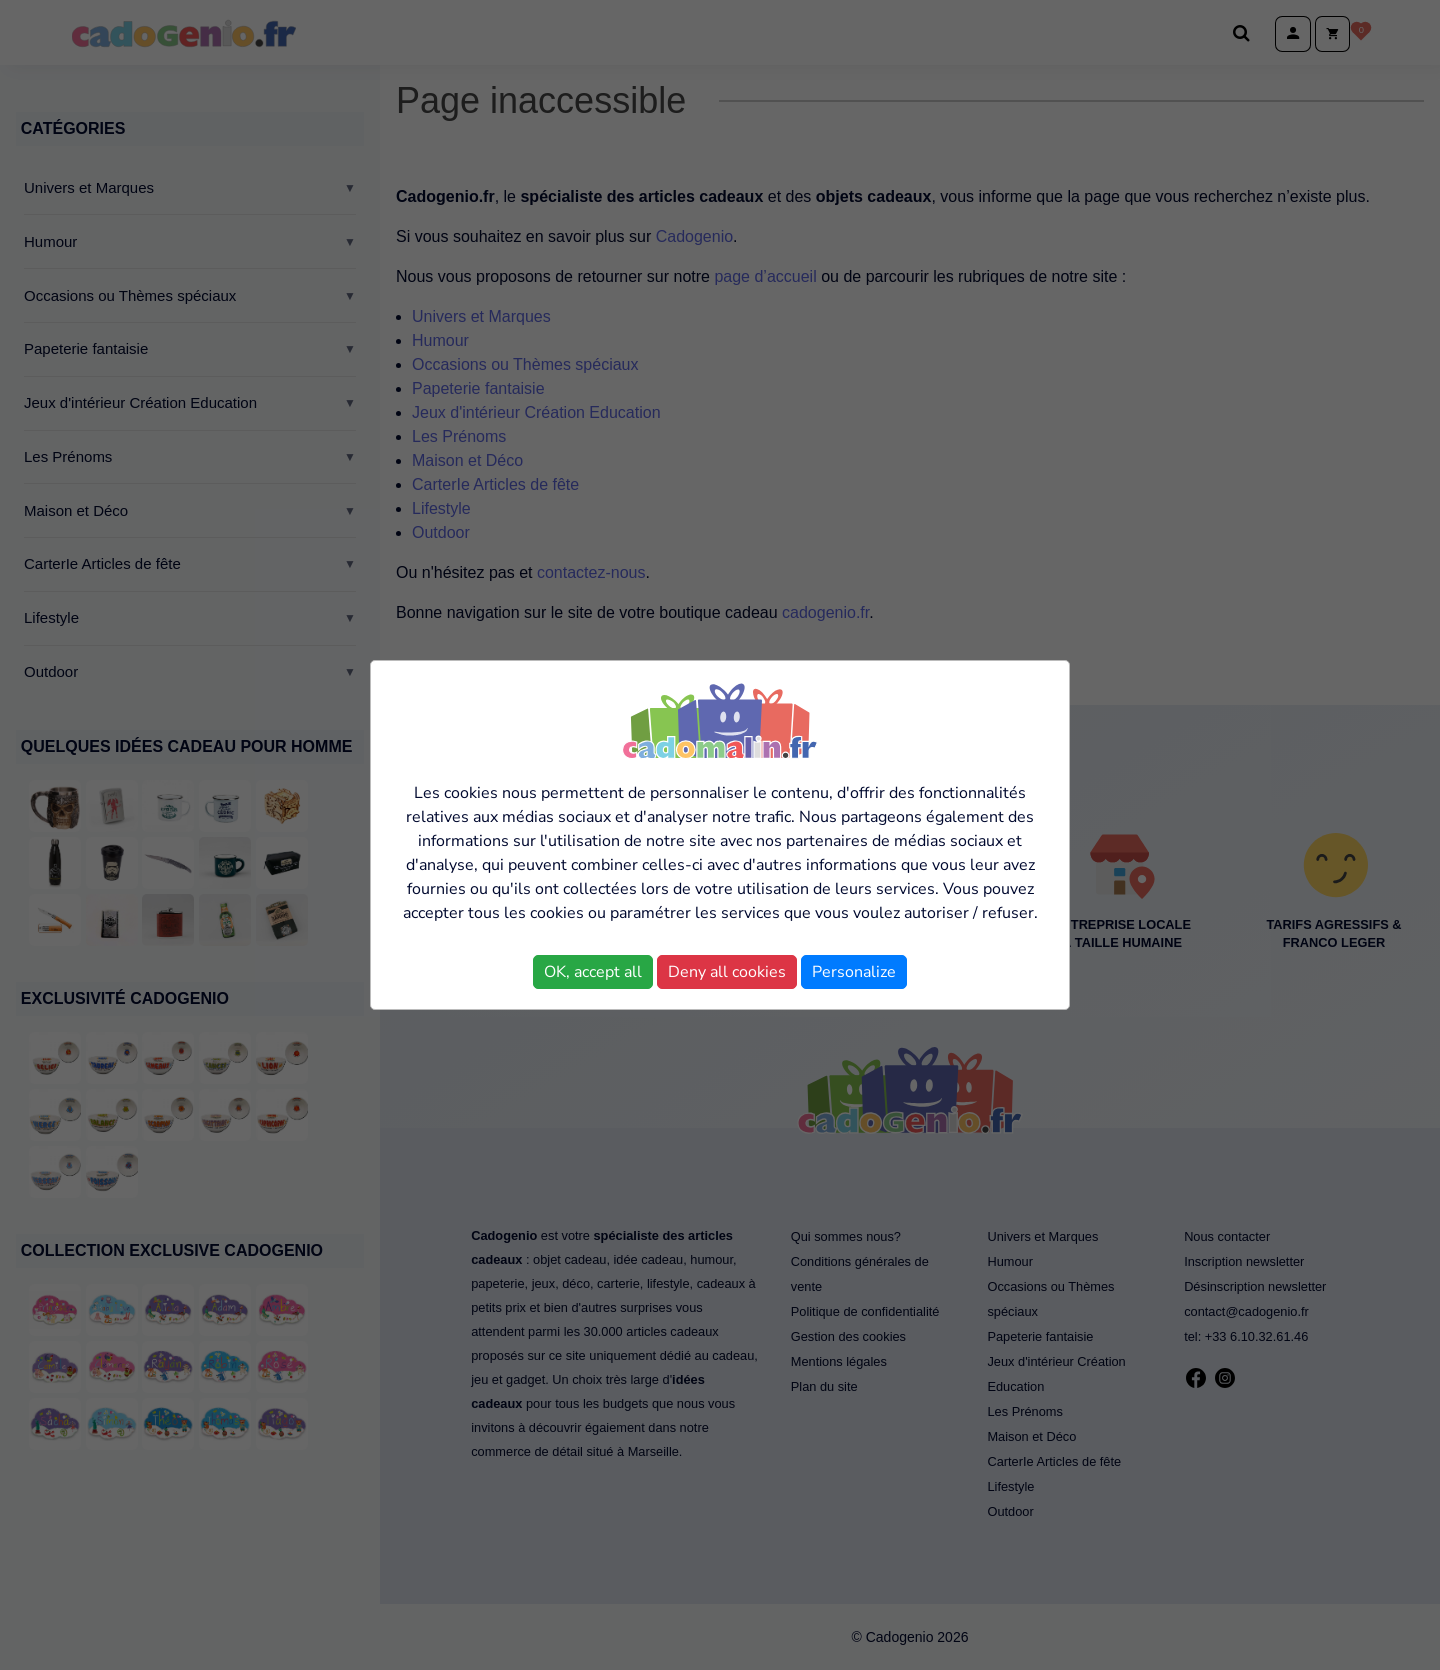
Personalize (854, 972)
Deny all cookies (727, 972)
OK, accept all (593, 972)
